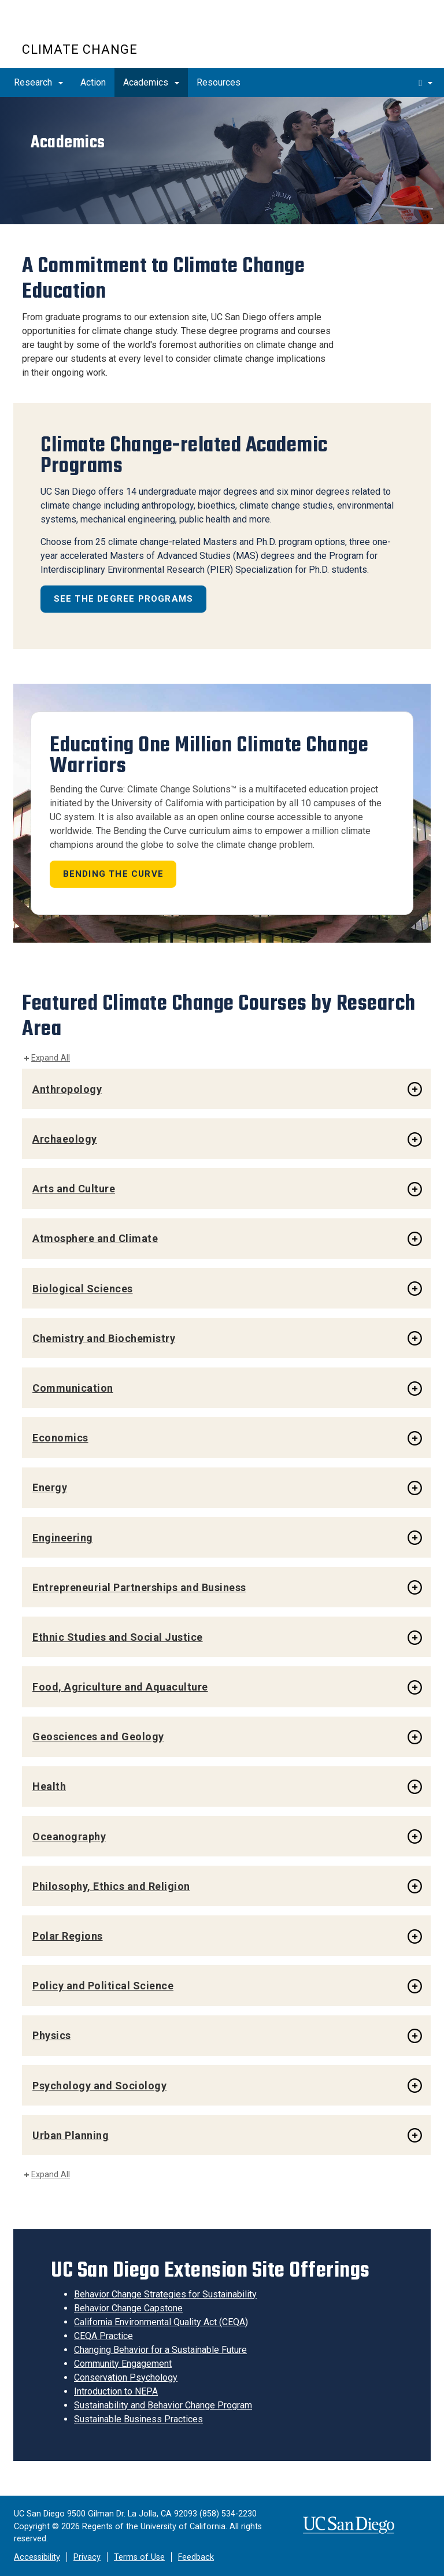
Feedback (196, 2557)
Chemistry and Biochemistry (103, 1338)
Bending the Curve (113, 874)
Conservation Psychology (125, 2377)
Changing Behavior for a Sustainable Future (160, 2349)
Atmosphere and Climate (95, 1238)
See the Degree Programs (124, 599)
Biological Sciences (82, 1289)
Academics (151, 82)
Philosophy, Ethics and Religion (111, 1886)
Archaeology (64, 1139)
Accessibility (37, 2557)
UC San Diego (88, 28)
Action (93, 82)
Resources (218, 82)
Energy (49, 1487)
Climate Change (80, 49)
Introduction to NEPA (116, 2391)
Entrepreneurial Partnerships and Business (139, 1587)
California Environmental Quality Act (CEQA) (161, 2321)
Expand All (50, 1058)
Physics (51, 2035)
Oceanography (69, 1836)
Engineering (62, 1538)
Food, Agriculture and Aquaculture (120, 1687)
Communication (72, 1388)
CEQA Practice (103, 2335)
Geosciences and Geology (98, 1736)
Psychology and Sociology (99, 2086)
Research (38, 82)
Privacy (87, 2557)
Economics (60, 1438)
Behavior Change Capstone (128, 2308)
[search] (425, 82)
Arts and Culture (73, 1189)
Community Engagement (123, 2363)
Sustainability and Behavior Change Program (163, 2405)
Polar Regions (67, 1936)
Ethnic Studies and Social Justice (117, 1637)
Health (49, 1786)
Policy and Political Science (102, 1986)
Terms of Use (139, 2557)
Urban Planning (70, 2135)
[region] (222, 160)
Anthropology (67, 1089)
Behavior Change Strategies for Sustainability (165, 2294)
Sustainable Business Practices (138, 2419)
